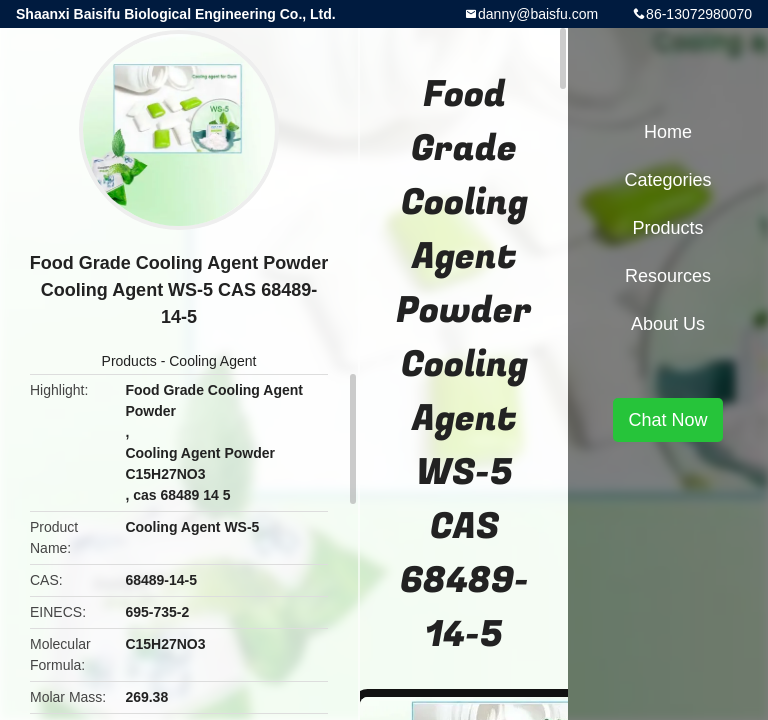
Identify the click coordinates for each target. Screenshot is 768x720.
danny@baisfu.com (538, 14)
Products (129, 361)
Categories (667, 180)
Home (668, 132)
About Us (668, 324)
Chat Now (667, 420)
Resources (668, 276)
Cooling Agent (212, 361)
